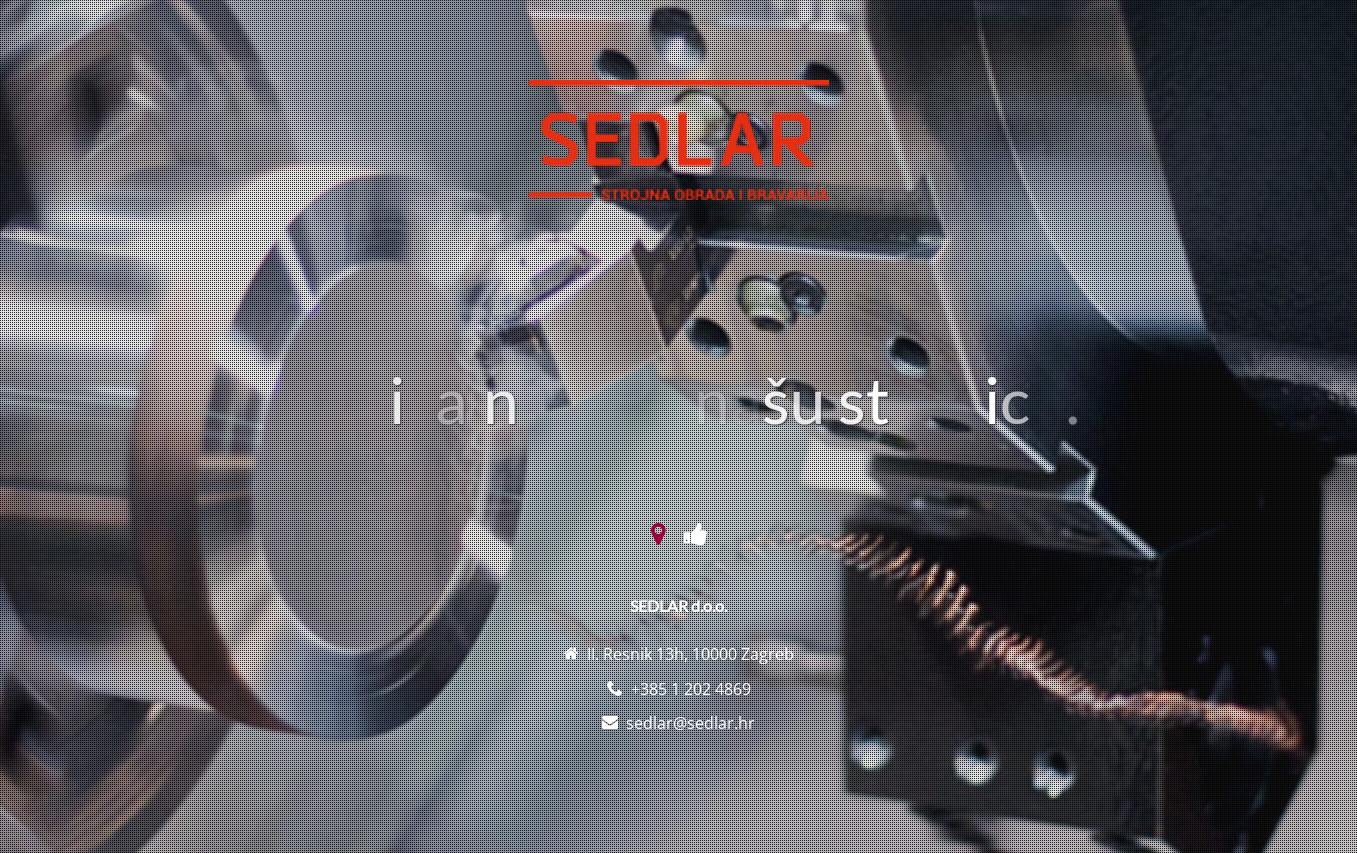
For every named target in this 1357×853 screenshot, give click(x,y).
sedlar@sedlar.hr (690, 723)
